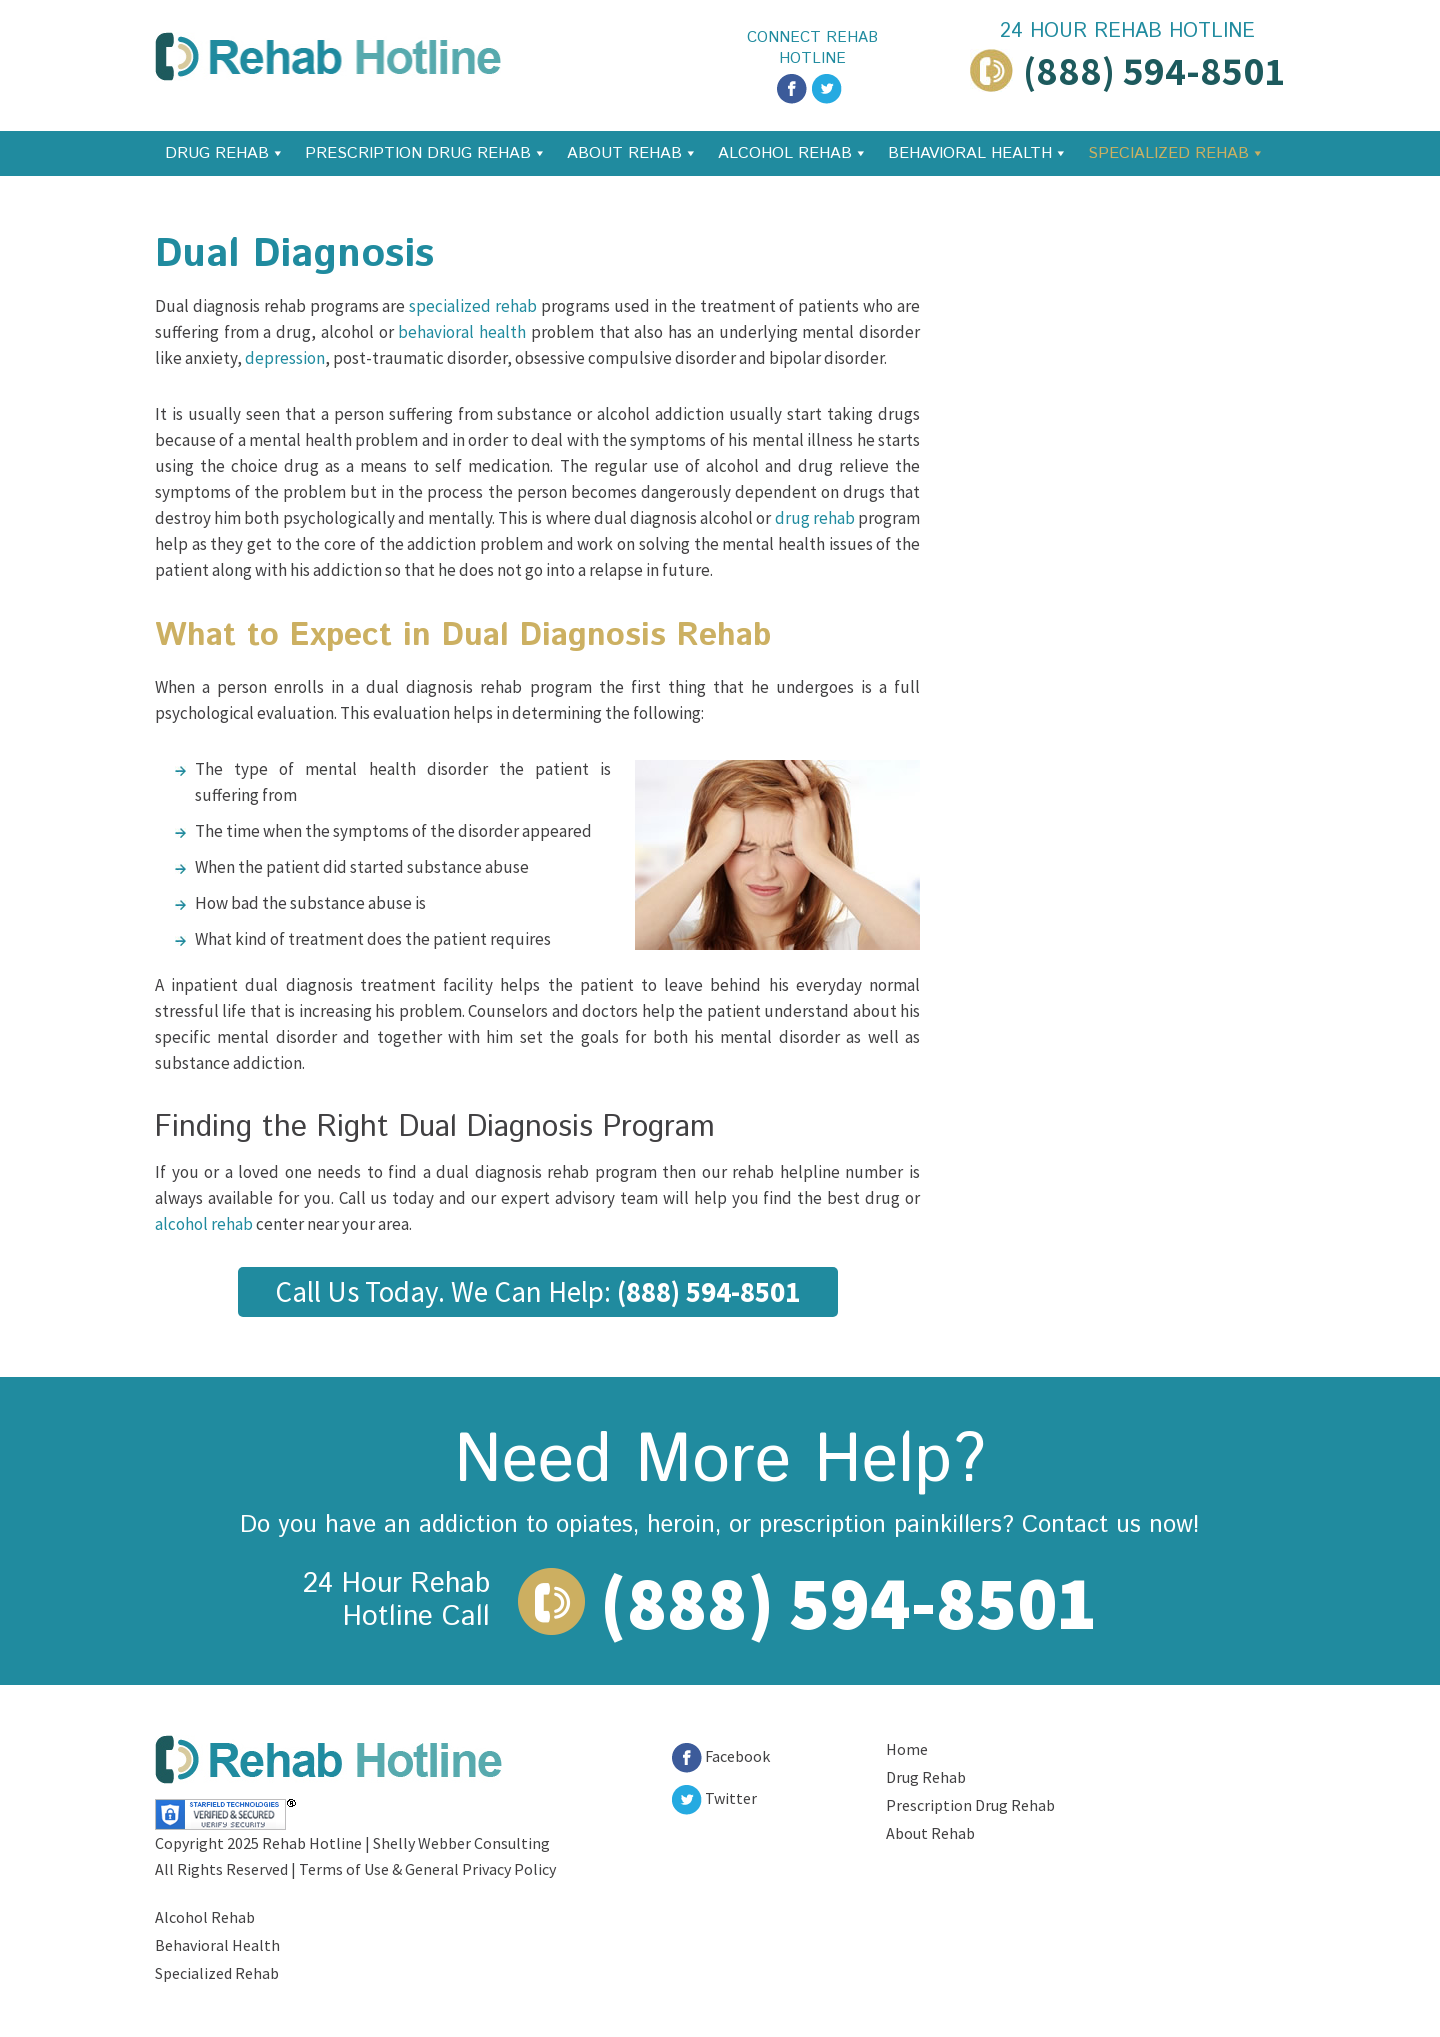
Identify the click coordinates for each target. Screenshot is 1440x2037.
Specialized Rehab (1168, 153)
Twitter (714, 1798)
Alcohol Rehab (785, 153)
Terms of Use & (352, 1869)
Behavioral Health (970, 153)
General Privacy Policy (480, 1869)
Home (907, 1749)
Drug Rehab (217, 153)
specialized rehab (473, 306)
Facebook (721, 1756)
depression (285, 358)
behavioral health (462, 332)
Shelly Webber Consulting (461, 1843)
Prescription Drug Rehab (418, 153)
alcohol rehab (204, 1224)
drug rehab (815, 518)
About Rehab (624, 153)
